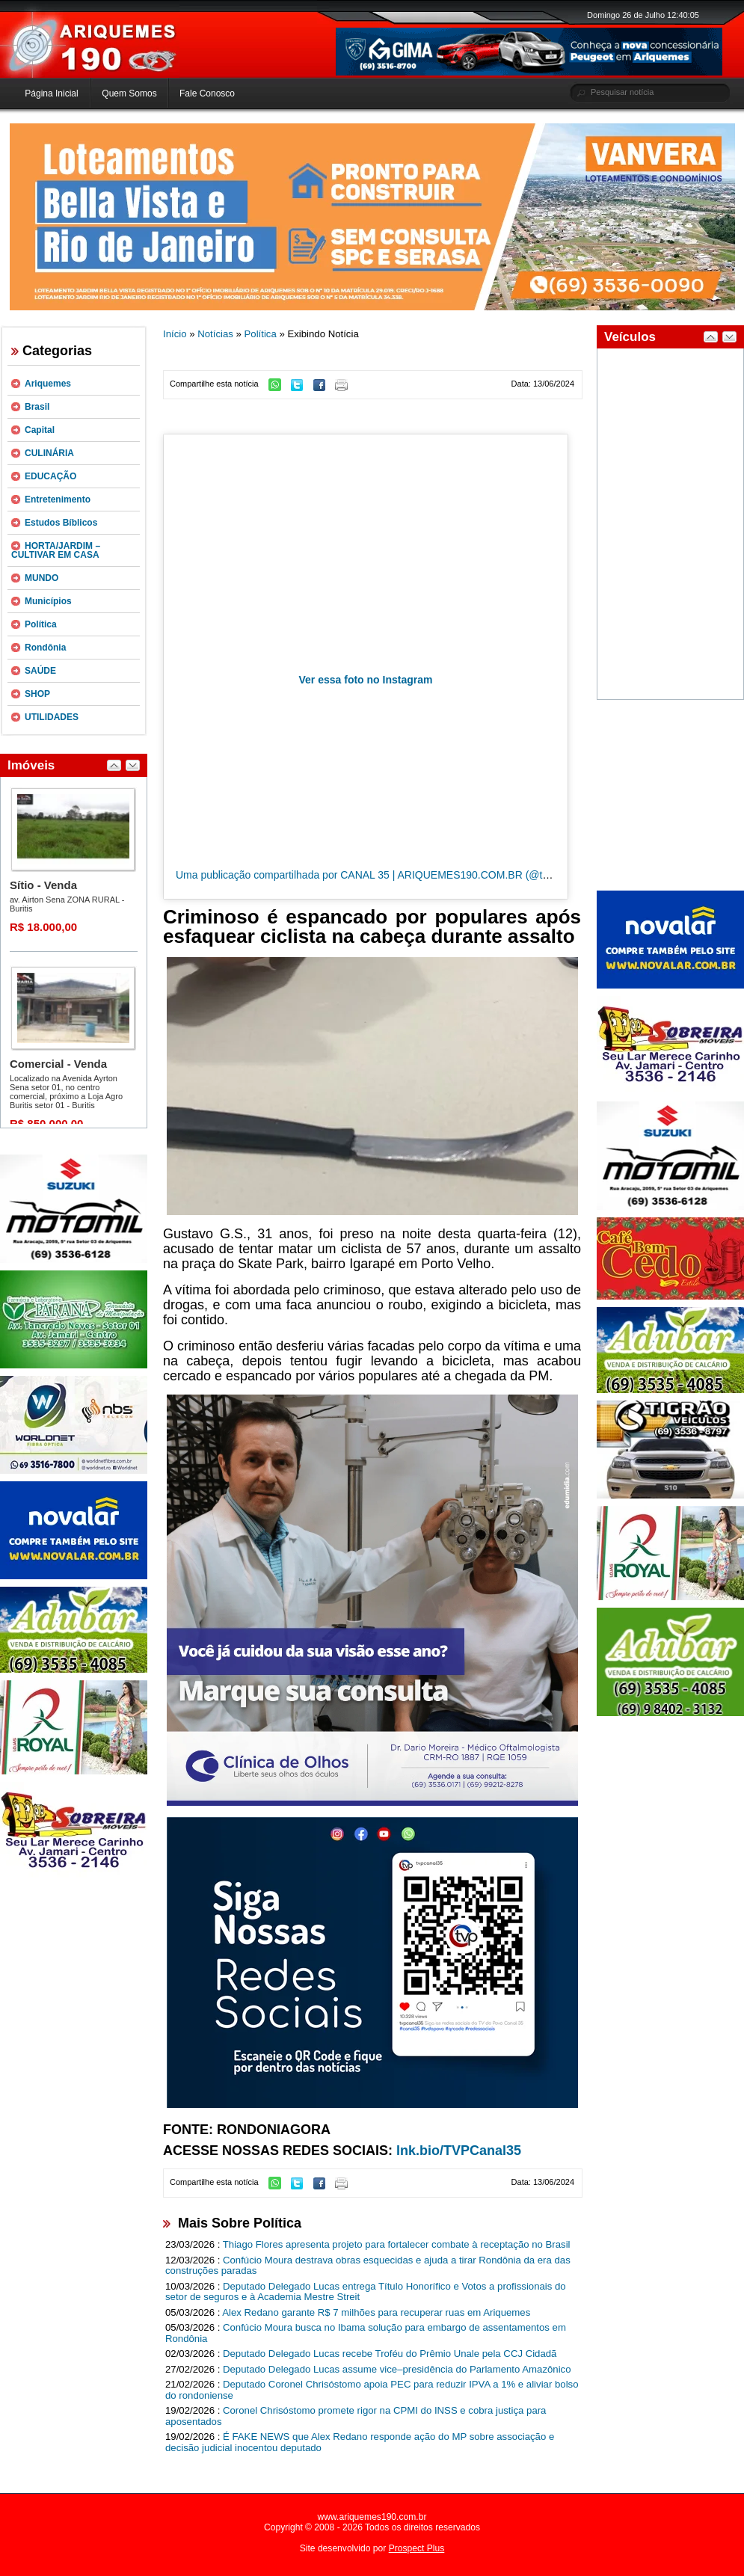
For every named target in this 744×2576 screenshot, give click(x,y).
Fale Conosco (207, 93)
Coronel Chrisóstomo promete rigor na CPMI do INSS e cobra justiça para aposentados (355, 2416)
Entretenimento (57, 499)
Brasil (37, 407)
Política (41, 624)
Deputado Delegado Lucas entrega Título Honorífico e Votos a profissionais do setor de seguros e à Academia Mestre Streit (365, 2292)
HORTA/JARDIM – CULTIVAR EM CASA (55, 550)
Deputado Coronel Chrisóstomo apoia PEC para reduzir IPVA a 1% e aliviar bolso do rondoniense (372, 2390)
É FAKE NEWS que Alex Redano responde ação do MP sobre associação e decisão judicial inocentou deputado (359, 2442)
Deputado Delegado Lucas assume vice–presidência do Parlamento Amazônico (397, 2369)
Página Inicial (51, 93)
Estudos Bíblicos (61, 522)
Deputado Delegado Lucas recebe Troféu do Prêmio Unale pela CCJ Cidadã (389, 2353)
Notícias (215, 333)
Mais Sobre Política (239, 2223)
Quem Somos (129, 93)
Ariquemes (48, 383)
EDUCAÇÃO (50, 476)
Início (175, 333)
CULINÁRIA (49, 453)
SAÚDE (40, 670)
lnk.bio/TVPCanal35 (458, 2150)
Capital (40, 430)
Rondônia (45, 647)
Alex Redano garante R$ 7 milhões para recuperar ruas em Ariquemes (376, 2312)
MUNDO (41, 578)
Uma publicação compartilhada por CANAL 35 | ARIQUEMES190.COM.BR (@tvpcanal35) (385, 875)
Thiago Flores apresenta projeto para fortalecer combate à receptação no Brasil (397, 2244)
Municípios (48, 601)
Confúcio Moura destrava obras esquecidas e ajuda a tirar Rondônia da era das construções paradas (368, 2265)
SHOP (37, 694)
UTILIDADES (52, 717)
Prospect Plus (417, 2548)
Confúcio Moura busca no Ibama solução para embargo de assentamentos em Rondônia (365, 2333)
